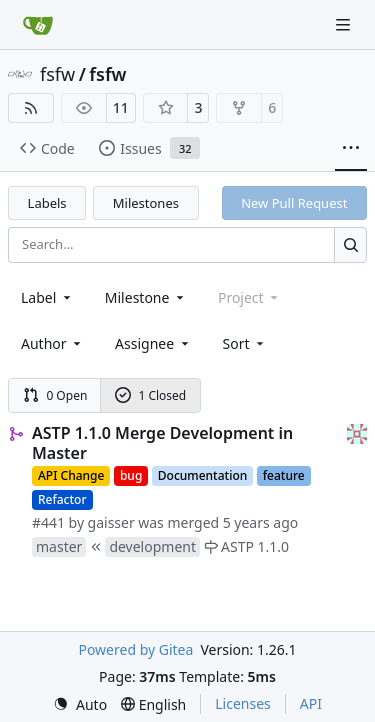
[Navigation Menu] (345, 24)
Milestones (146, 203)
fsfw (57, 74)
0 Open (55, 395)
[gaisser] (357, 432)
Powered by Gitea (135, 649)
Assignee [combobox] (153, 343)
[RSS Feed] (31, 108)
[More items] (351, 149)
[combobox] (47, 297)
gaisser (111, 522)
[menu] (245, 343)
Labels (47, 203)
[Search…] (350, 244)
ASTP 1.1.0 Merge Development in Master (162, 443)
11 (121, 107)
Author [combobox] (52, 343)
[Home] (38, 25)
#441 (48, 522)
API (311, 703)
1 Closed (151, 395)
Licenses (243, 703)
